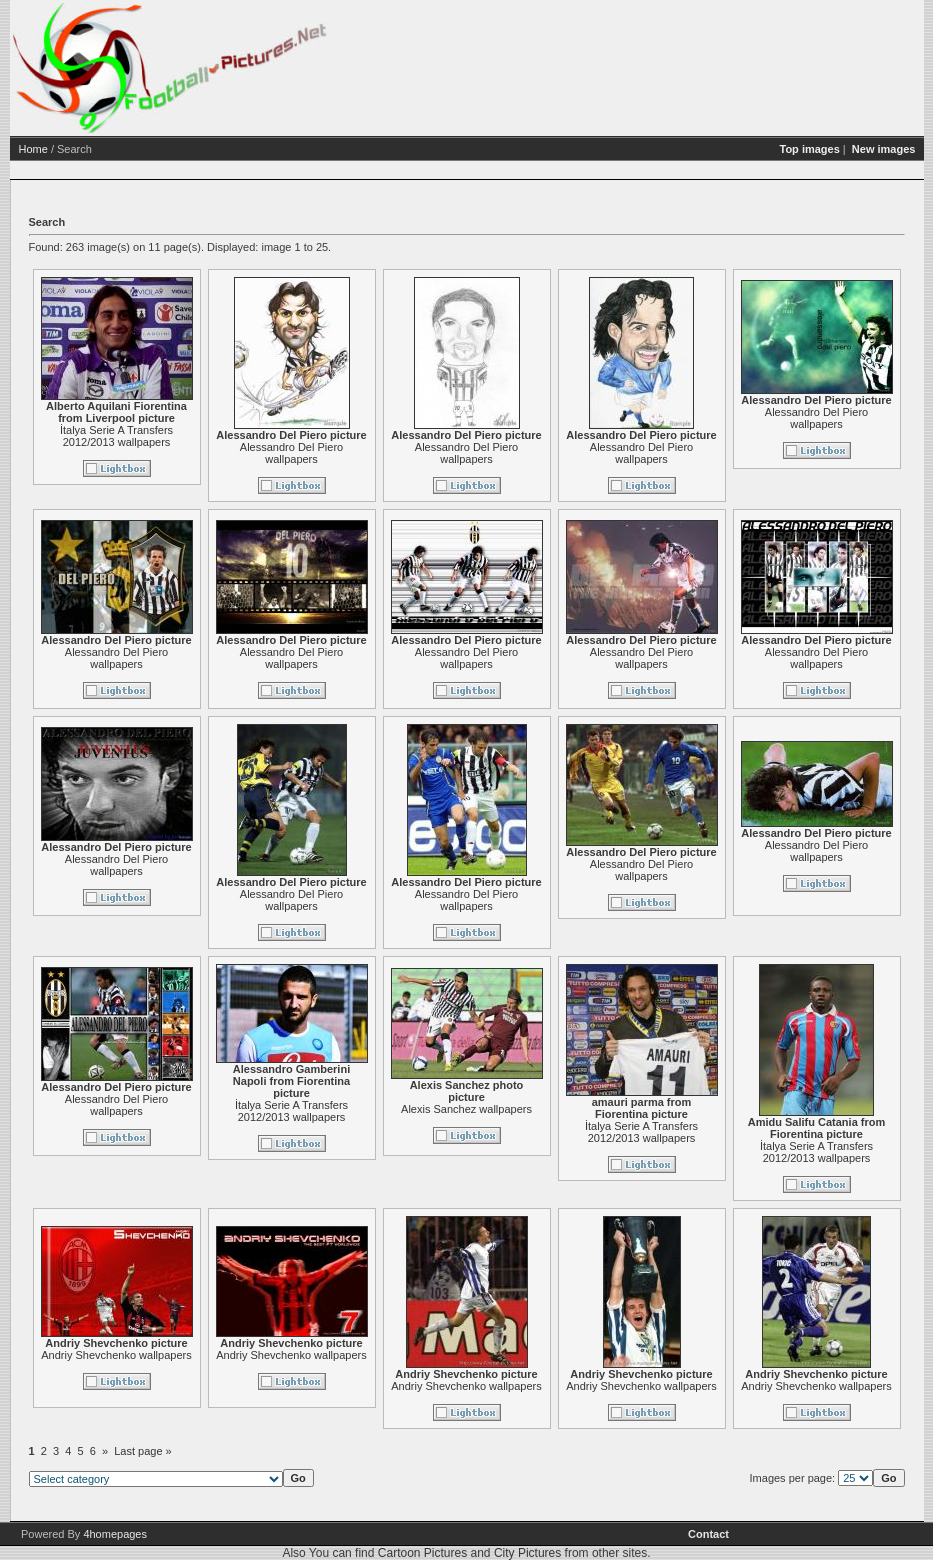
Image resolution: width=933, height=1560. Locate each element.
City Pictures (527, 1553)
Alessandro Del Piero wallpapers (291, 453)
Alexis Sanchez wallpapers (466, 1109)
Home (33, 149)
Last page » (143, 1451)
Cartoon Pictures (422, 1553)
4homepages (115, 1534)
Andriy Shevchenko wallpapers (116, 1355)
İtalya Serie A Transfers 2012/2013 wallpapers (116, 436)
